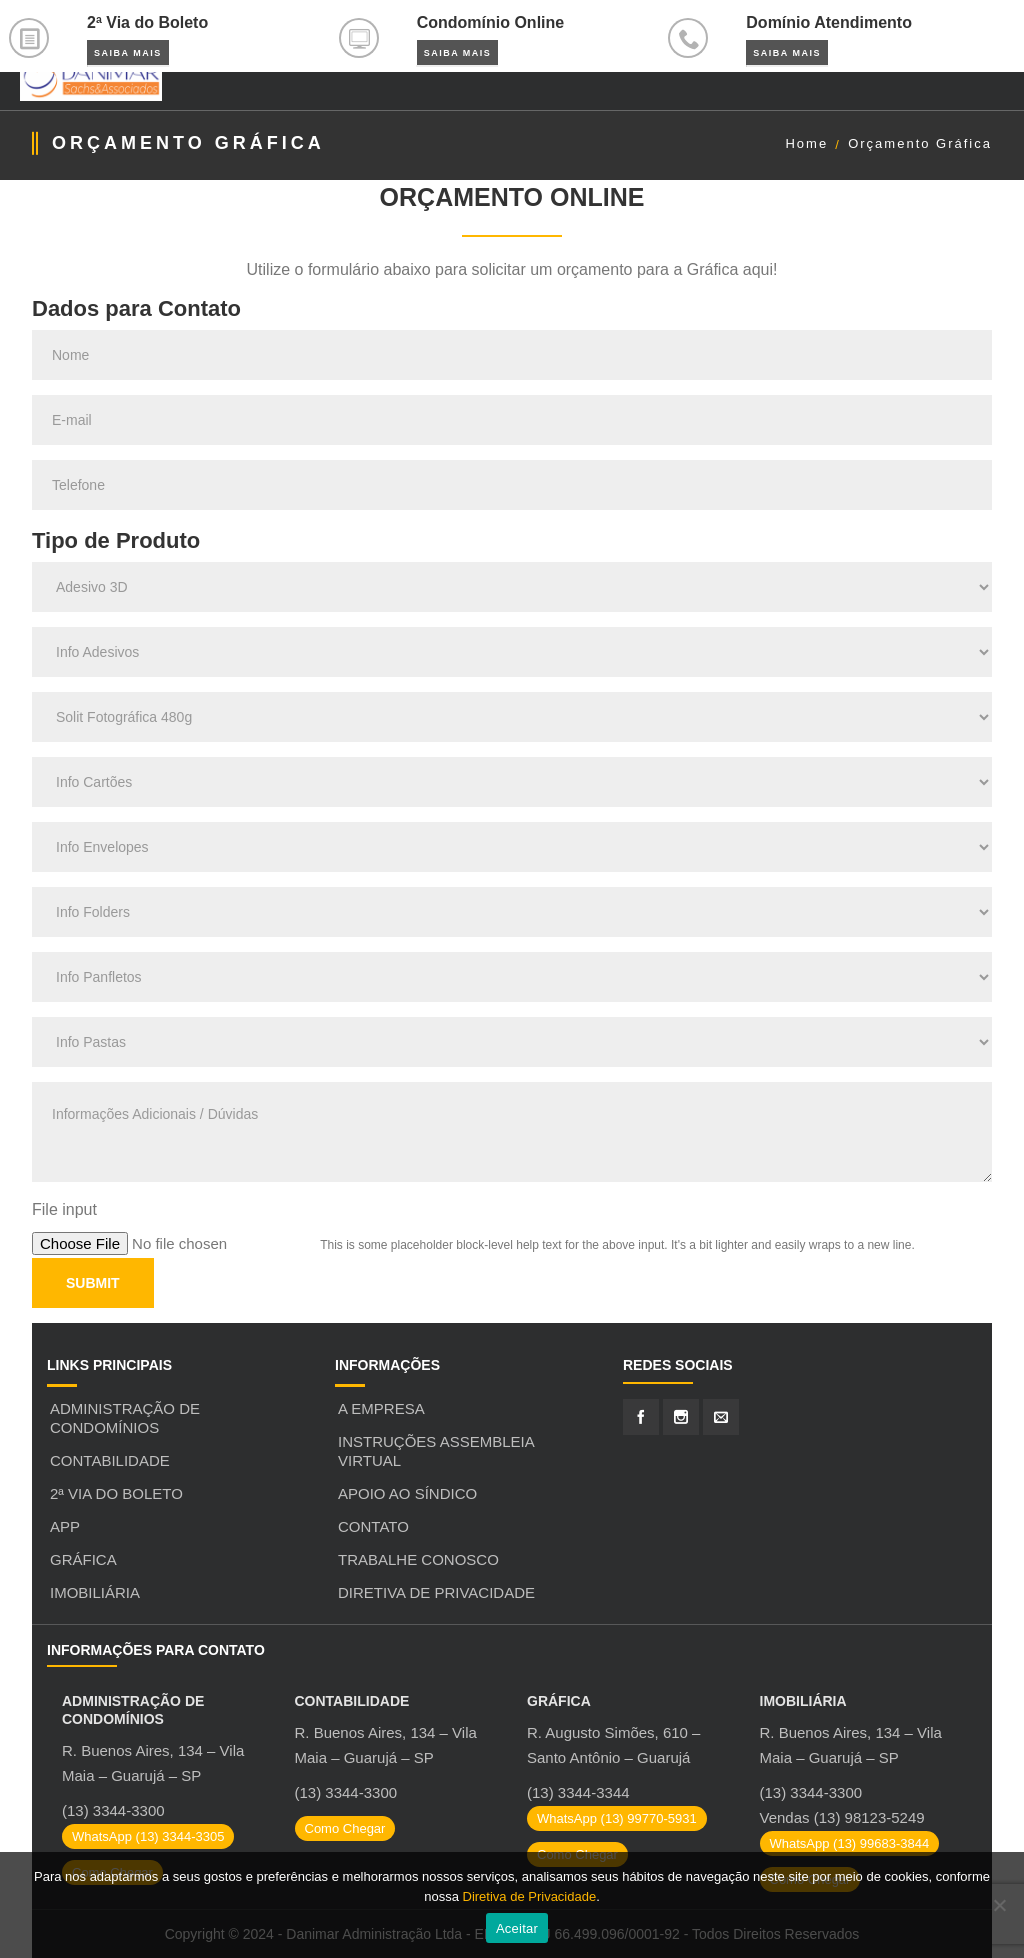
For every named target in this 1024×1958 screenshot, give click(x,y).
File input (64, 1209)
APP (65, 1526)
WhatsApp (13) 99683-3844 (850, 1843)
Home (806, 143)
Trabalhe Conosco (418, 1559)
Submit (93, 1283)
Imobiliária (95, 1592)
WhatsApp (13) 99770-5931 (617, 1818)
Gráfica (83, 1559)
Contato (373, 1526)
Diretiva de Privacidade (436, 1592)
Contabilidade (110, 1460)
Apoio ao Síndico (407, 1493)
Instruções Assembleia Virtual (436, 1451)
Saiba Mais (128, 53)
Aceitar (517, 1928)
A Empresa (381, 1408)
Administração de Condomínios (125, 1418)
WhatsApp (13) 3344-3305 (148, 1836)
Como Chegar (345, 1828)
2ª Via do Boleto (116, 1493)
